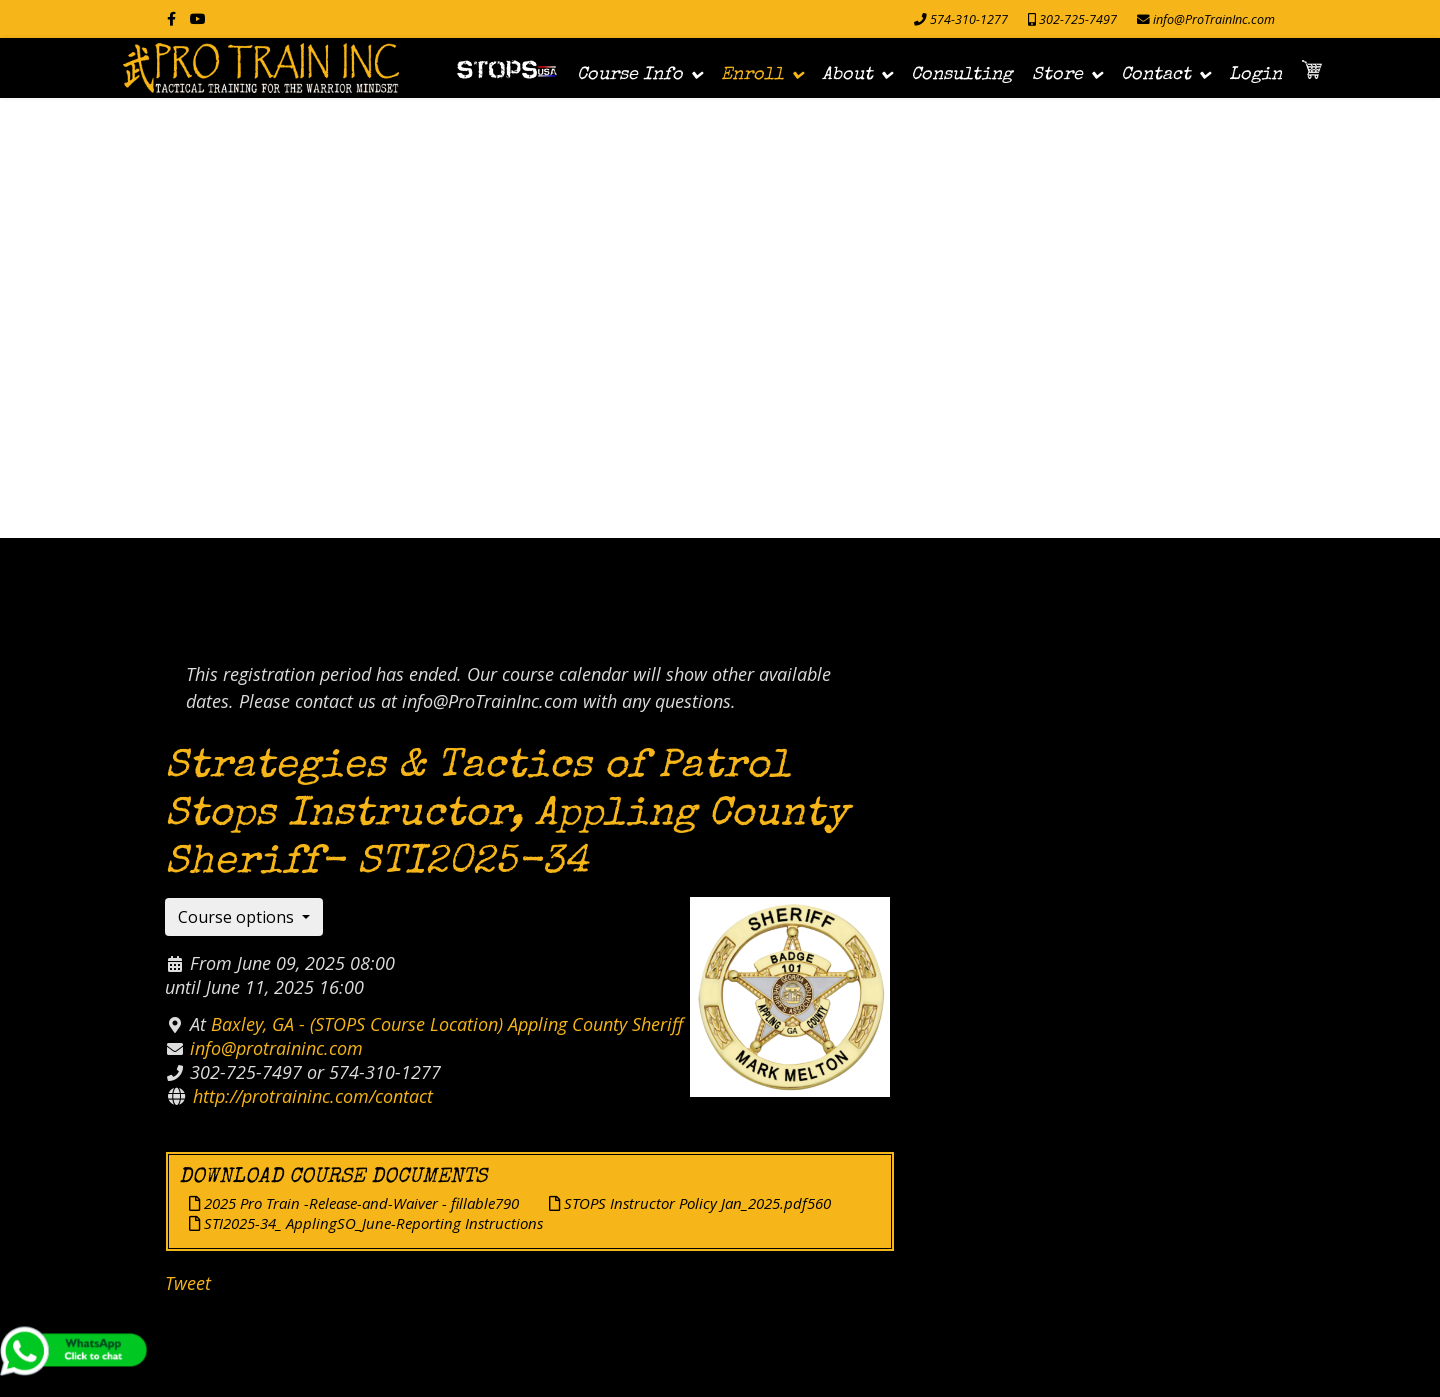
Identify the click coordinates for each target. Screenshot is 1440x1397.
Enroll (752, 75)
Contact (1156, 75)
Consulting (961, 75)
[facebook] (171, 18)
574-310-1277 (969, 19)
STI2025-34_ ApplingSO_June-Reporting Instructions (366, 1223)
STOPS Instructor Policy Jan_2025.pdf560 (690, 1203)
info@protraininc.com (276, 1048)
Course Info (630, 75)
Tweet (188, 1283)
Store (1057, 75)
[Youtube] (198, 18)
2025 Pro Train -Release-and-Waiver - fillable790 (354, 1203)
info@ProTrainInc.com (1214, 19)
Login (1255, 75)
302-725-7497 (1078, 19)
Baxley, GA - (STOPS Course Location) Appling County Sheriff (447, 1024)
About (847, 75)
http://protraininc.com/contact (313, 1096)
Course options (238, 917)
